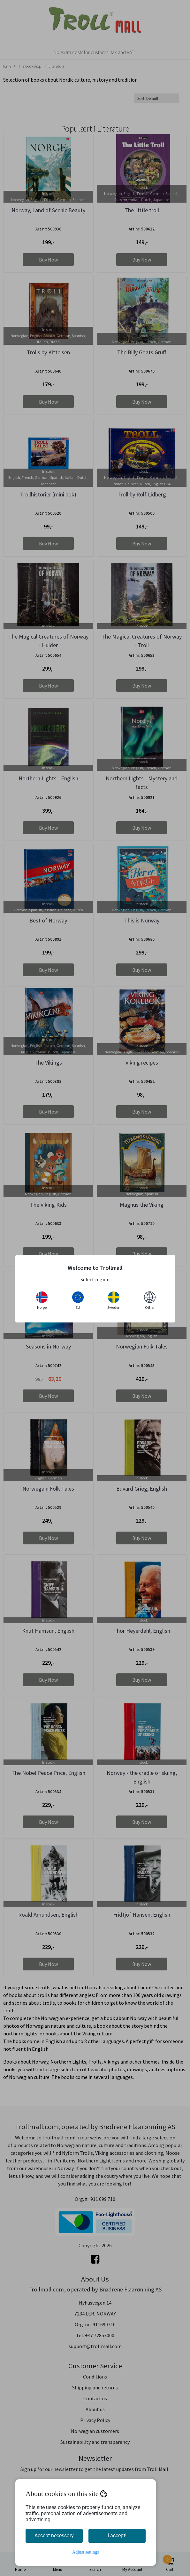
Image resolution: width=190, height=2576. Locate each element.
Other (150, 1300)
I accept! (117, 2535)
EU (78, 1300)
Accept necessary (54, 2535)
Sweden (113, 1300)
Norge (42, 1300)
